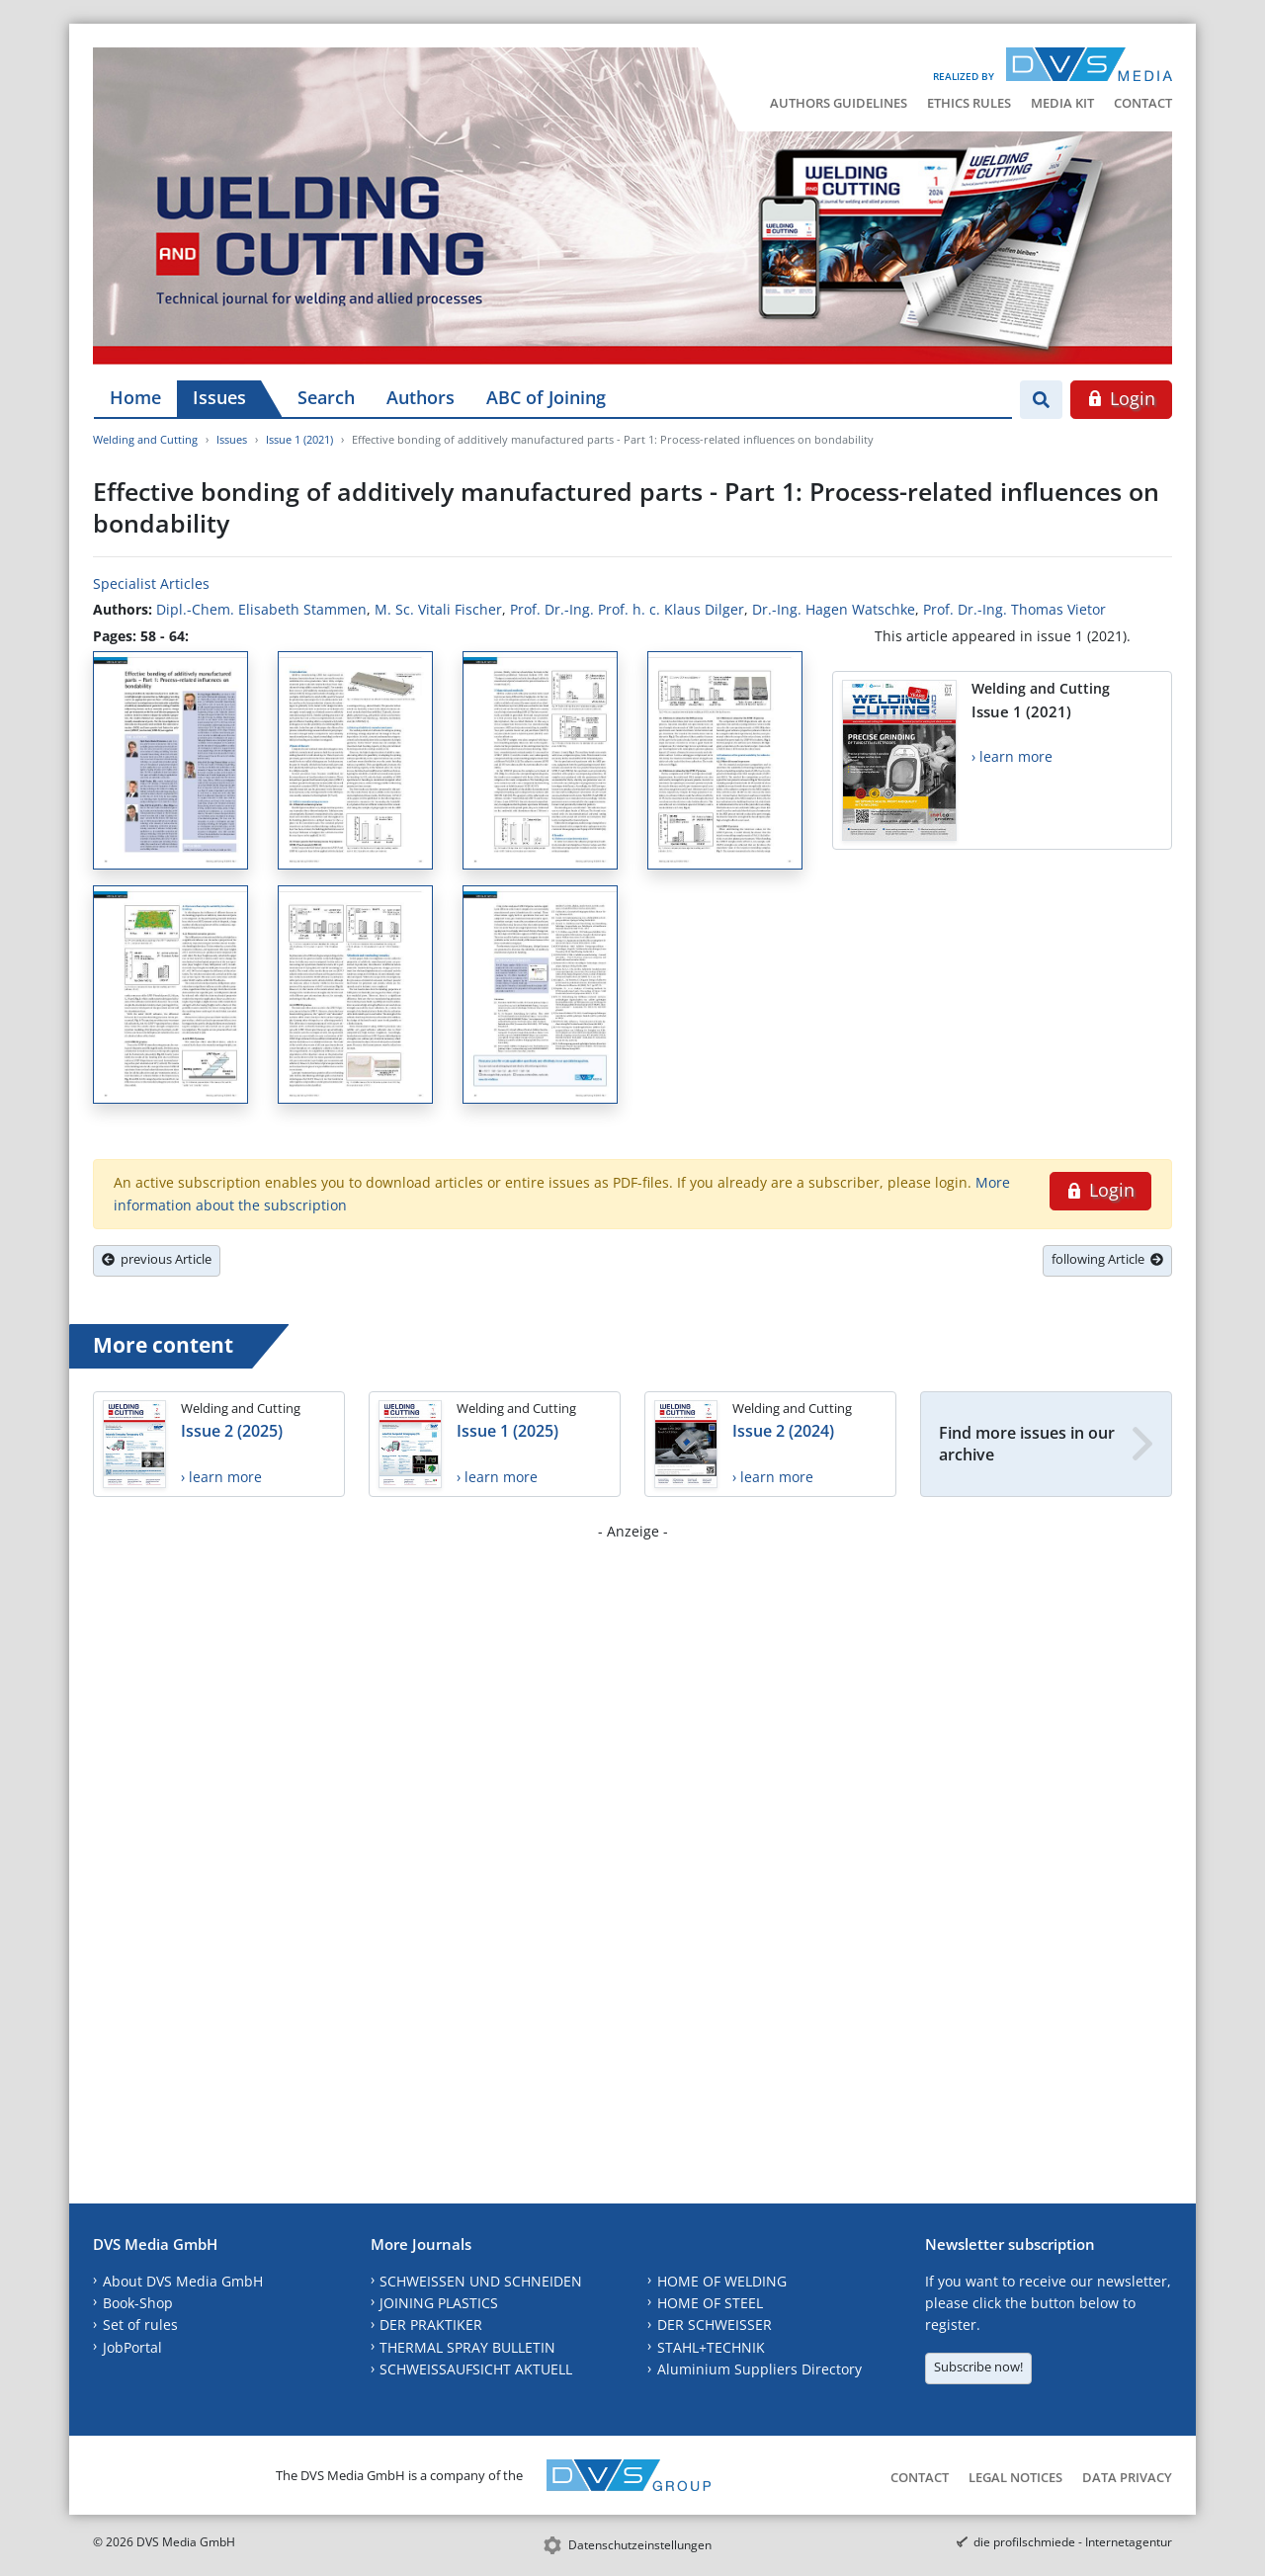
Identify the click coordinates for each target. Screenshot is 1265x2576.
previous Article (156, 1259)
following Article (1107, 1259)
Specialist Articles (151, 583)
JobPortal (132, 2347)
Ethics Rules (969, 103)
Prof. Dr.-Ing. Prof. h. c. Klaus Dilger (627, 609)
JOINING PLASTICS (439, 2302)
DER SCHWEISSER (714, 2324)
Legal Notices (1015, 2477)
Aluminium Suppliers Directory (759, 2369)
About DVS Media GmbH (183, 2281)
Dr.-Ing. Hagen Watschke (833, 609)
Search (326, 397)
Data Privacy (1127, 2477)
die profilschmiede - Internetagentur (1072, 2542)
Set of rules (140, 2324)
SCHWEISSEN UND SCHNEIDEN (481, 2281)
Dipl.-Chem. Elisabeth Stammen (261, 609)
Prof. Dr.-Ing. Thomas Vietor (1014, 609)
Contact (1143, 103)
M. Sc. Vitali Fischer (438, 609)
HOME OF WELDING (722, 2281)
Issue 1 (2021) (299, 439)
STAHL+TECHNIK (711, 2347)
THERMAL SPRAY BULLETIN (467, 2347)
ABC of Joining (546, 397)
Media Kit (1062, 103)
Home (135, 397)
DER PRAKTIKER (431, 2324)
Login (1121, 398)
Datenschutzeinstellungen (640, 2544)
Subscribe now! (978, 2366)
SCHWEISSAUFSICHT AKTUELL (476, 2369)
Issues (219, 397)
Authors (420, 397)
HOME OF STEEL (710, 2302)
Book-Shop (138, 2302)
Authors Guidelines (838, 103)
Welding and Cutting (145, 439)
